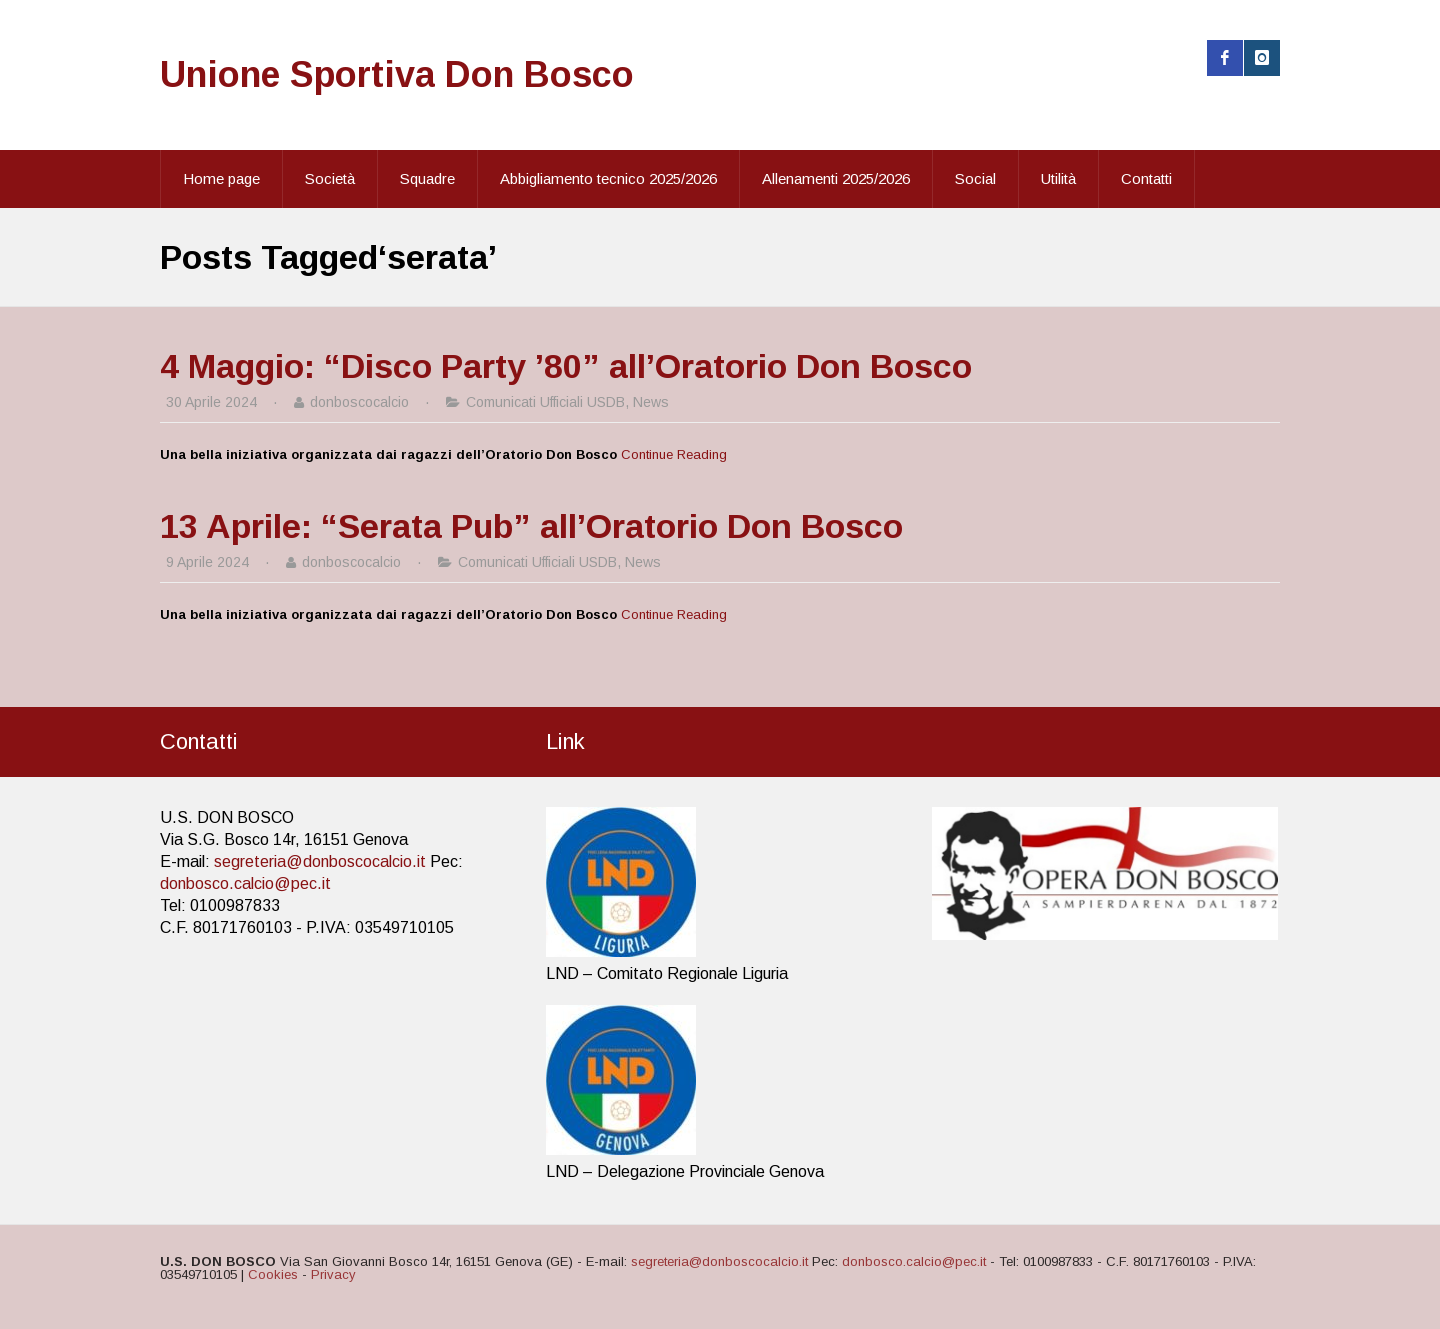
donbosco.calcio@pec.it (245, 883)
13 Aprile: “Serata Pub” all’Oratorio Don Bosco (531, 526)
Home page (221, 178)
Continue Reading (674, 454)
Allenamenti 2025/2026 (836, 178)
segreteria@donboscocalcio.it (320, 861)
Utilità (1058, 178)
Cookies (273, 1274)
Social (975, 178)
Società (330, 178)
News (651, 402)
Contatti (1146, 178)
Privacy (333, 1274)
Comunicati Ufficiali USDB (545, 402)
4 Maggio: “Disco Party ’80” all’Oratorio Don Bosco (566, 366)
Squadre (427, 178)
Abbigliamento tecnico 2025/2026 (608, 178)
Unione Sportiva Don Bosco (397, 74)
